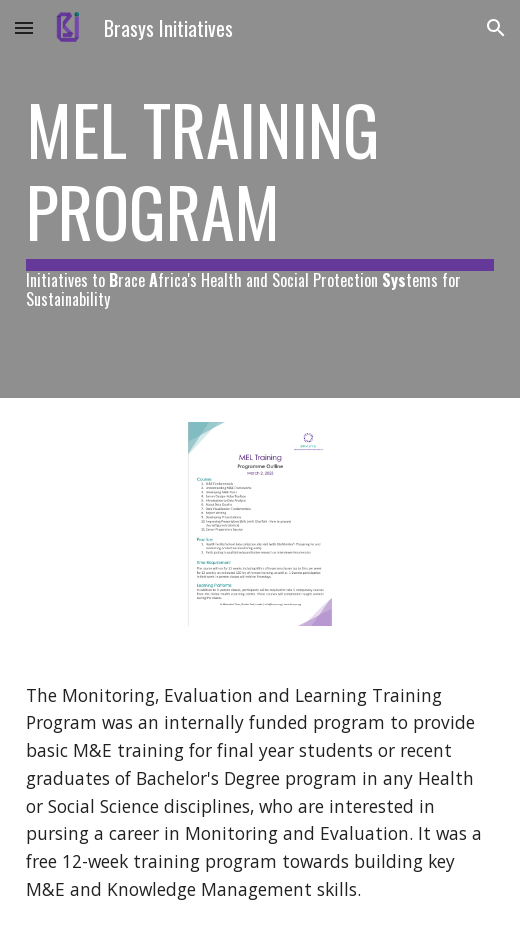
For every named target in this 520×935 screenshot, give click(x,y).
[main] (260, 199)
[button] (24, 27)
